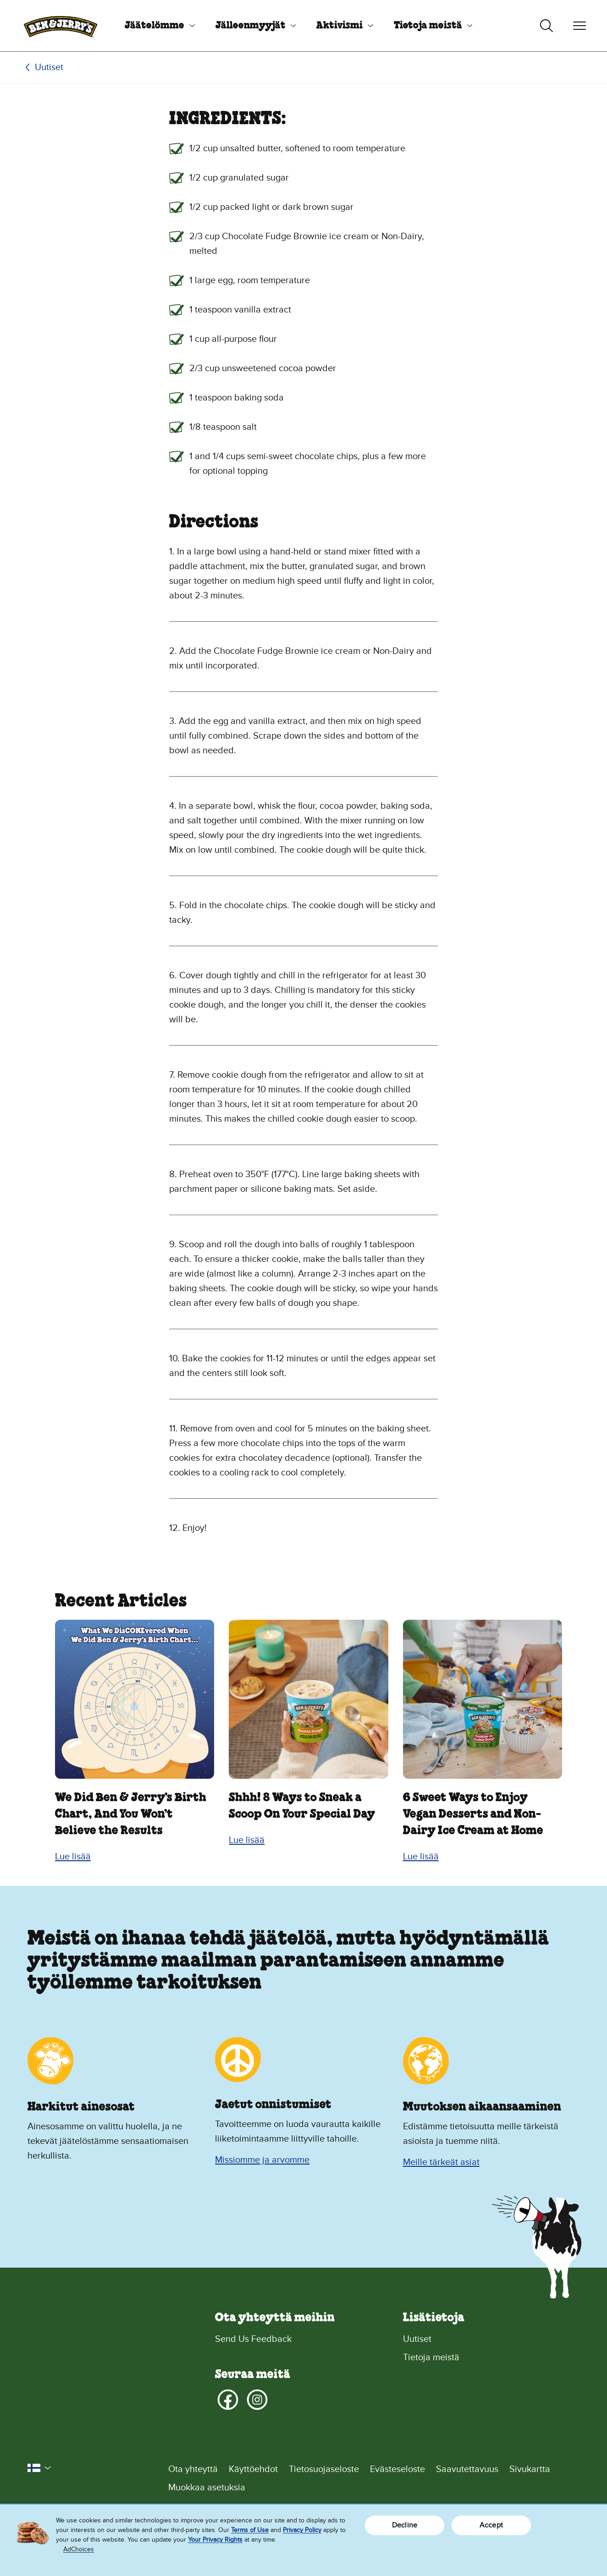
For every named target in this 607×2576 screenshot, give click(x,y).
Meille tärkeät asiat (441, 2162)
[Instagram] (257, 2399)
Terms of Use (250, 2530)
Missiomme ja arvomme (262, 2159)
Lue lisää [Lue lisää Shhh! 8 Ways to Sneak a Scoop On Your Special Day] (247, 1840)
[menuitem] (156, 25)
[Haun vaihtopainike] (546, 25)
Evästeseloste (397, 2469)
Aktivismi (339, 25)
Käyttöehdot (253, 2469)
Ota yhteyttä (193, 2469)
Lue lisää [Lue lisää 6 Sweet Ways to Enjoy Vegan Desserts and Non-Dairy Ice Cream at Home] (421, 1856)
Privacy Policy (302, 2530)
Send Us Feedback (253, 2339)
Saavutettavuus (467, 2469)
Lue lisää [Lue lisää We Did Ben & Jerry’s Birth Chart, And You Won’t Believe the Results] (73, 1856)
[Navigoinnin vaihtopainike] (579, 25)
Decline (404, 2525)
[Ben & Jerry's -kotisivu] (60, 26)
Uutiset (49, 67)
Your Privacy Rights (215, 2539)
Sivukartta (529, 2469)
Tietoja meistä (428, 25)
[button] (39, 2468)
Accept (491, 2525)
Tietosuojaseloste (324, 2469)
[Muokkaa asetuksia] (373, 2487)
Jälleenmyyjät (250, 25)
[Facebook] (228, 2399)
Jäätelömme (154, 25)
